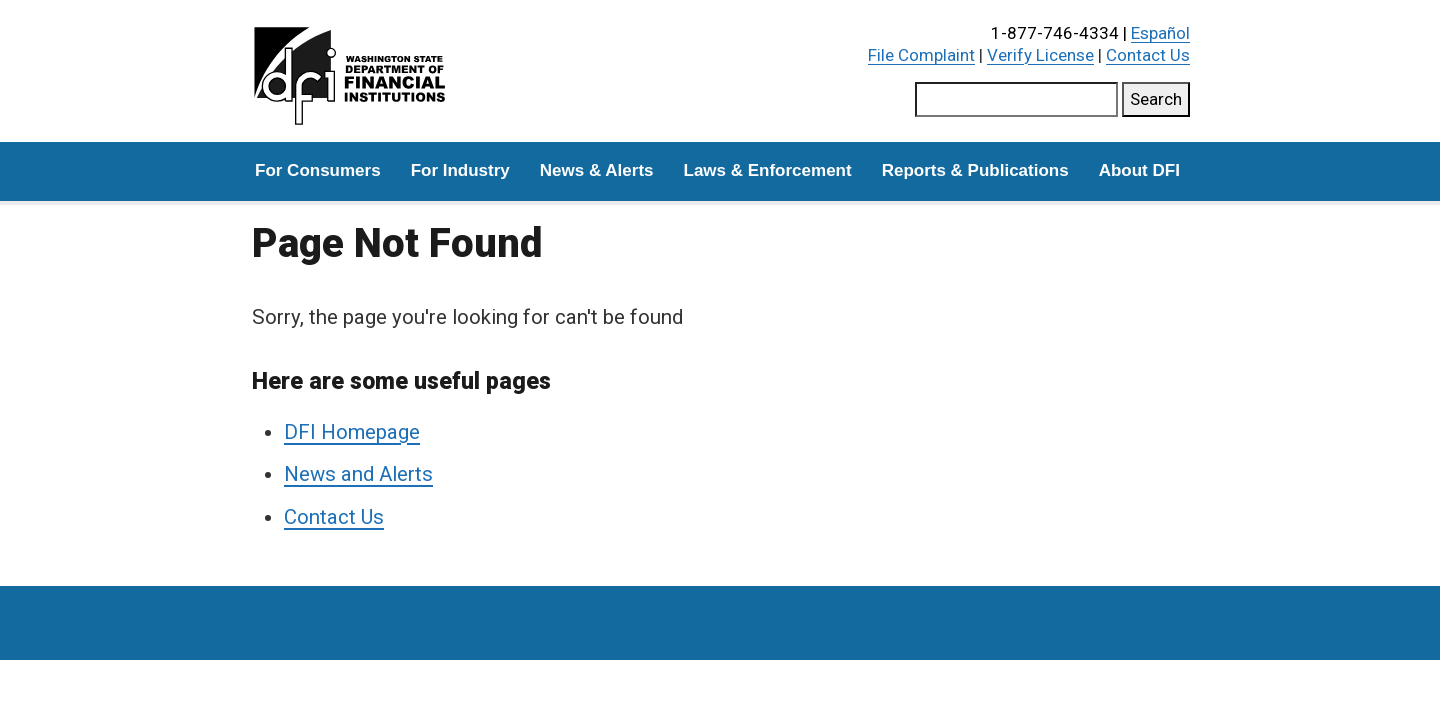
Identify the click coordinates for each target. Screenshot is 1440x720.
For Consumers (318, 170)
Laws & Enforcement (768, 170)
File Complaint (921, 55)
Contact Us (1148, 55)
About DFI (1139, 170)
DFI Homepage (352, 432)
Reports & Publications (975, 170)
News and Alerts (358, 474)
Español (1160, 33)
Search (1156, 99)
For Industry (460, 170)
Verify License (1040, 55)
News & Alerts (597, 170)
